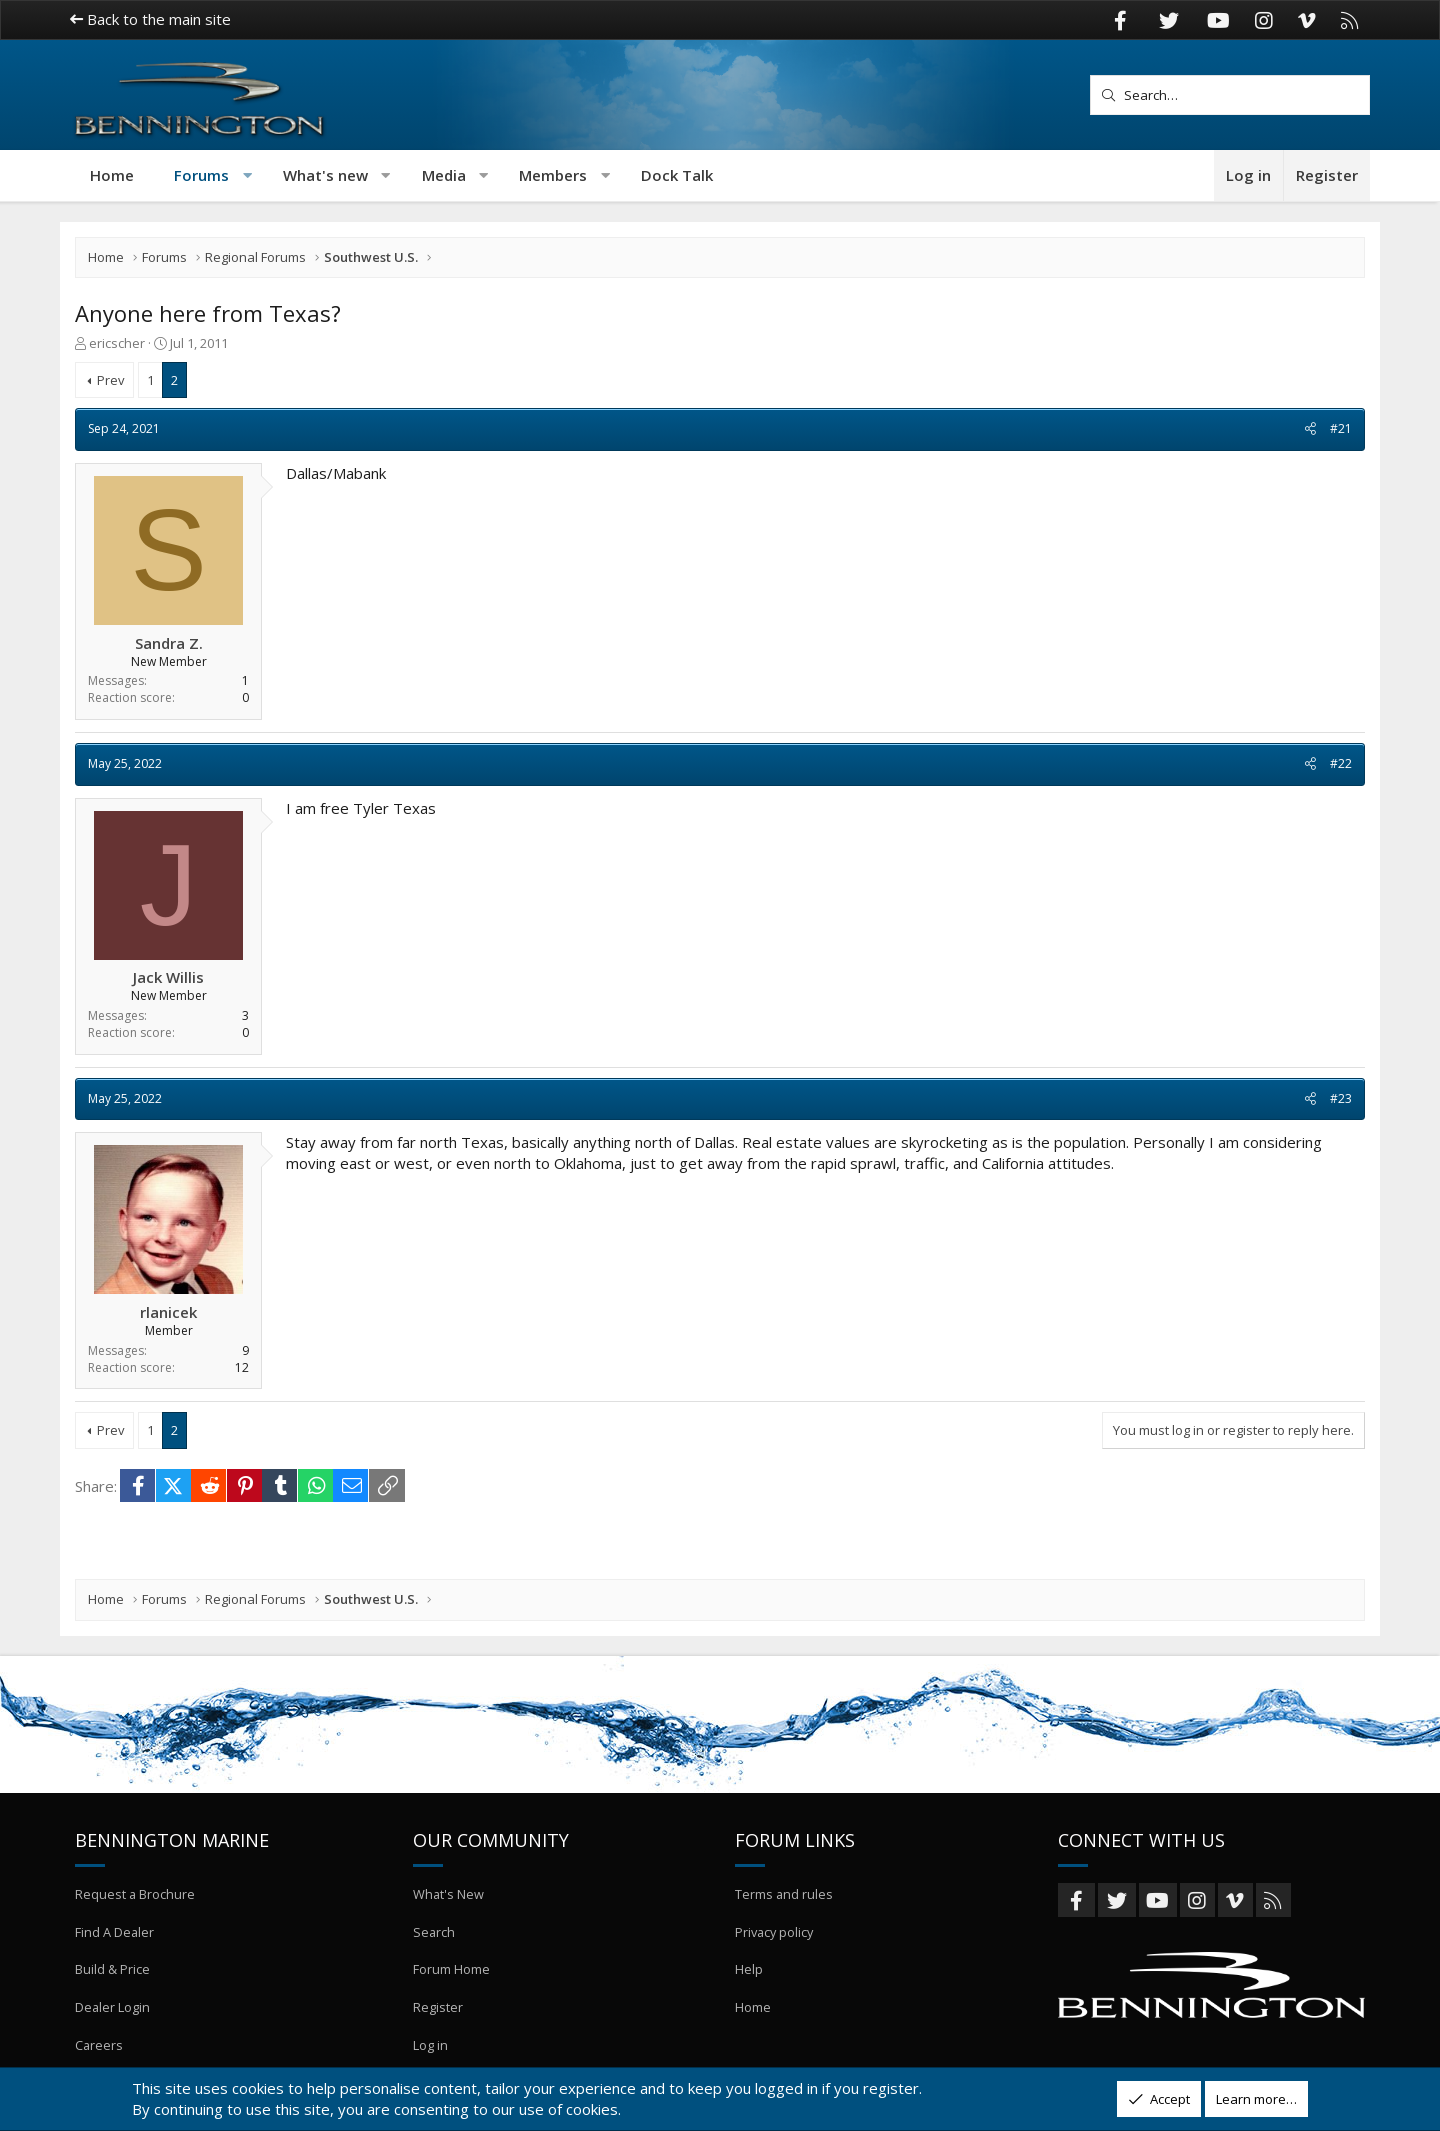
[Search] (1230, 95)
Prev (111, 380)
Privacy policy (776, 1940)
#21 (1341, 428)
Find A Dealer (115, 1940)
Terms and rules (784, 1904)
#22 (1341, 763)
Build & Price (112, 1976)
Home (112, 175)
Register (438, 2012)
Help (749, 1976)
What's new (325, 175)
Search (434, 1940)
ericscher (117, 343)
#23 (1341, 1098)
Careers (99, 2048)
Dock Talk (677, 175)
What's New (449, 1904)
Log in (430, 2048)
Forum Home (451, 1976)
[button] (247, 175)
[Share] (1310, 429)
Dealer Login (113, 2012)
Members (553, 175)
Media (444, 175)
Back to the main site (150, 19)
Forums (201, 175)
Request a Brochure (135, 1904)
